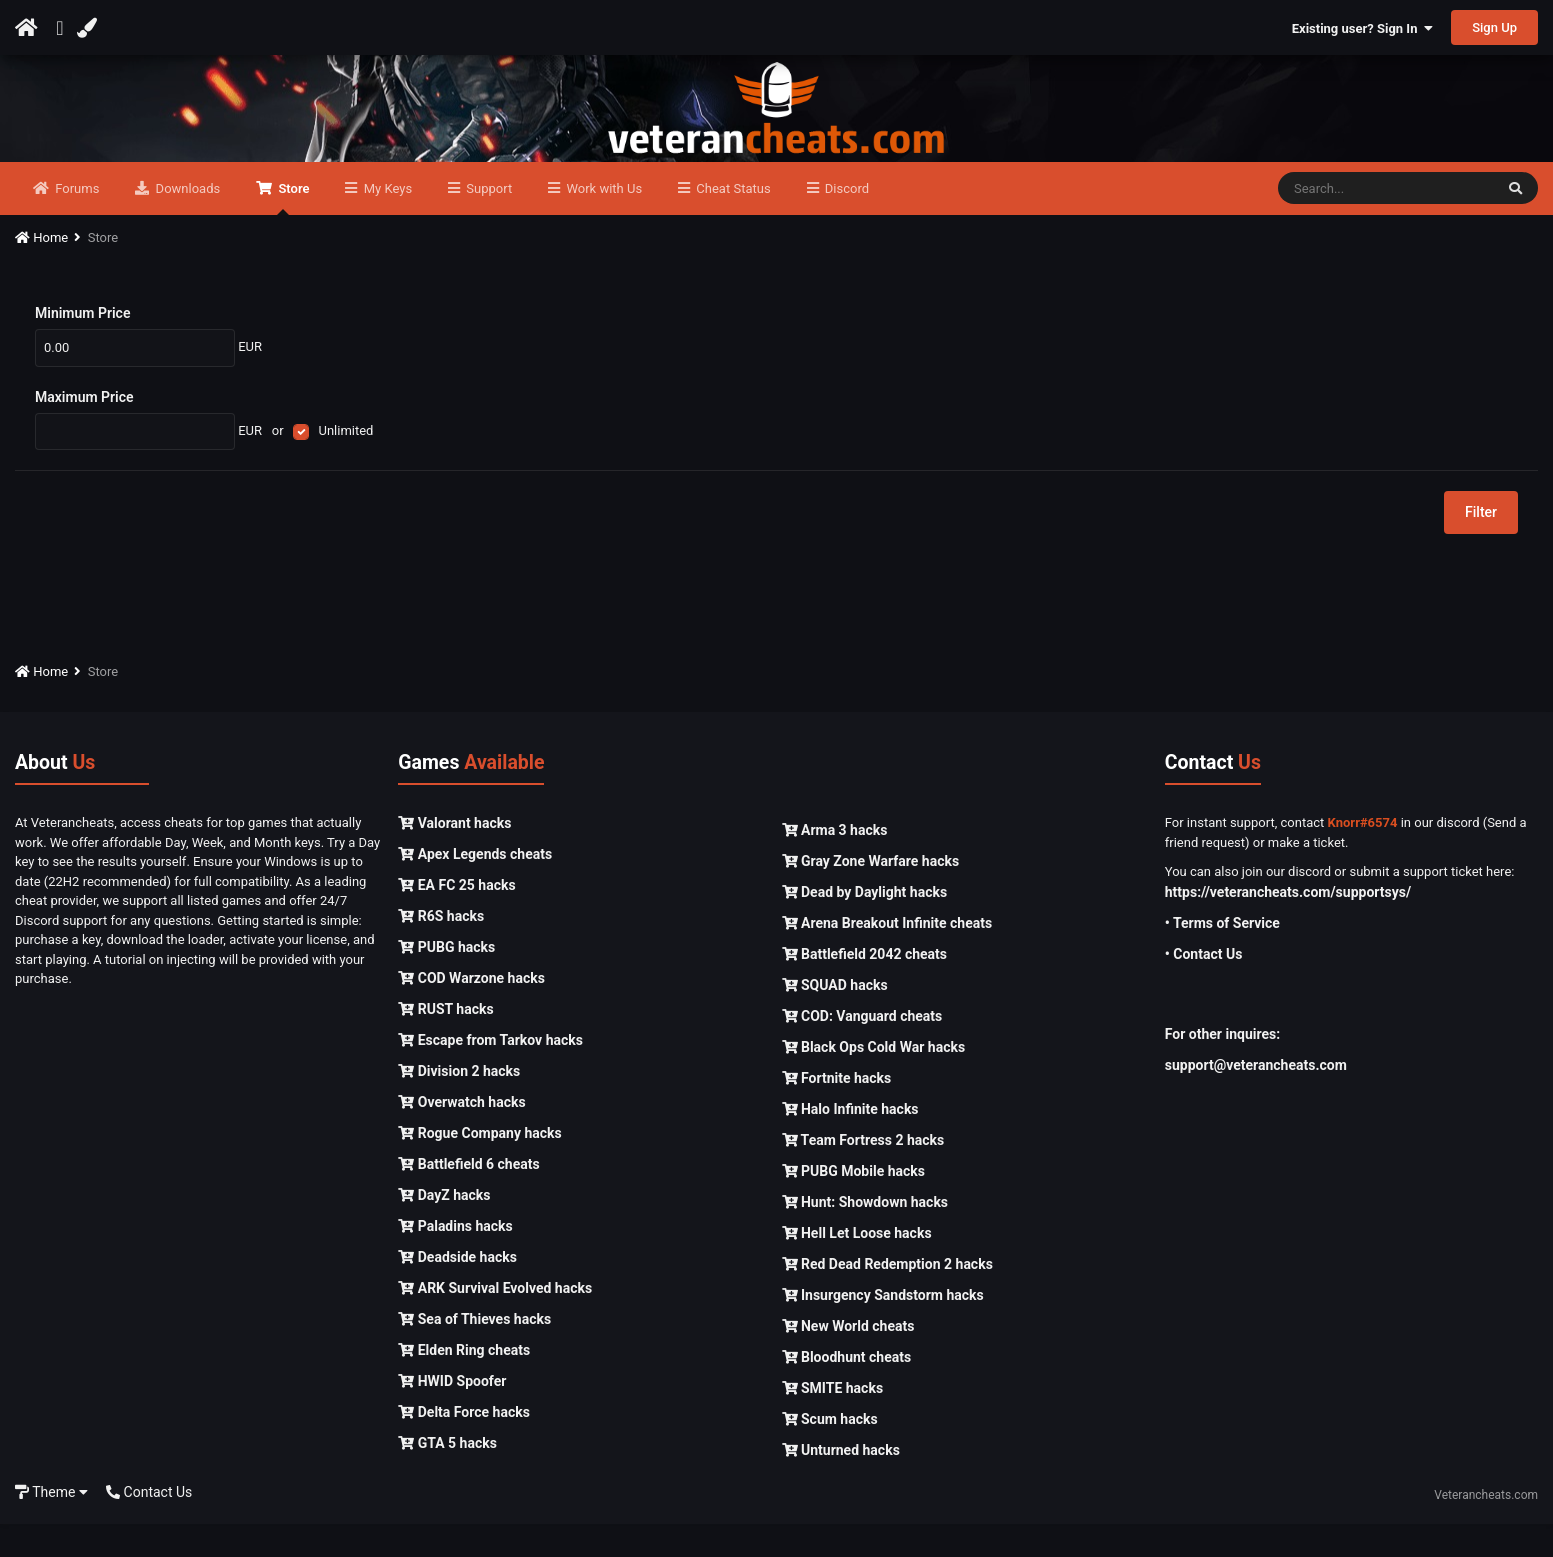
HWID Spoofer (452, 1414)
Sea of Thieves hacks (474, 1352)
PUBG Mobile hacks (853, 1204)
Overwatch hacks (461, 1135)
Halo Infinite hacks (850, 1142)
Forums (75, 221)
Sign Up (1494, 27)
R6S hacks (441, 949)
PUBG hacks (446, 980)
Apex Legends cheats (475, 887)
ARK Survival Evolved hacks (495, 1321)
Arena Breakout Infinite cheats (887, 956)
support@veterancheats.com (1256, 1098)
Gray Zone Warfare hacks (871, 894)
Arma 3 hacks (835, 863)
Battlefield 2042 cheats (865, 987)
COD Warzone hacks (471, 1011)
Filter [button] (1481, 546)
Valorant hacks (454, 856)
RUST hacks (445, 1042)
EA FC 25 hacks (456, 918)
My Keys (386, 221)
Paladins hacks (455, 1259)
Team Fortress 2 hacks (863, 1173)
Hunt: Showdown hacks (865, 1235)
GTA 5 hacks (447, 1476)
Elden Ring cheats (464, 1383)
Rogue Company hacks (479, 1166)
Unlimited (345, 463)
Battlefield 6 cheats (468, 1197)
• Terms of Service (1222, 956)
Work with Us (602, 221)
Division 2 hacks (459, 1104)
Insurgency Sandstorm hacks (883, 1328)
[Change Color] (89, 28)
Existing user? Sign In (1362, 28)
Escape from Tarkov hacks (490, 1073)
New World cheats (848, 1359)
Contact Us (149, 1525)
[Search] (1385, 222)
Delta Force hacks (464, 1445)
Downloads (186, 221)
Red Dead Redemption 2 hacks (887, 1297)
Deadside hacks (457, 1290)
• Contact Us (1204, 987)
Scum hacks (830, 1452)
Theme (51, 1525)
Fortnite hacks (837, 1111)
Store (292, 231)
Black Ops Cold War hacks (874, 1080)
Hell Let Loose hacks (857, 1266)
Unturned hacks (841, 1483)
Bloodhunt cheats (847, 1390)
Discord (845, 221)
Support (487, 221)
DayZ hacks (444, 1228)
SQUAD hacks (835, 1018)
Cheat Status (731, 221)
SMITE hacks (833, 1421)
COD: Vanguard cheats (862, 1049)
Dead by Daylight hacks (865, 925)
